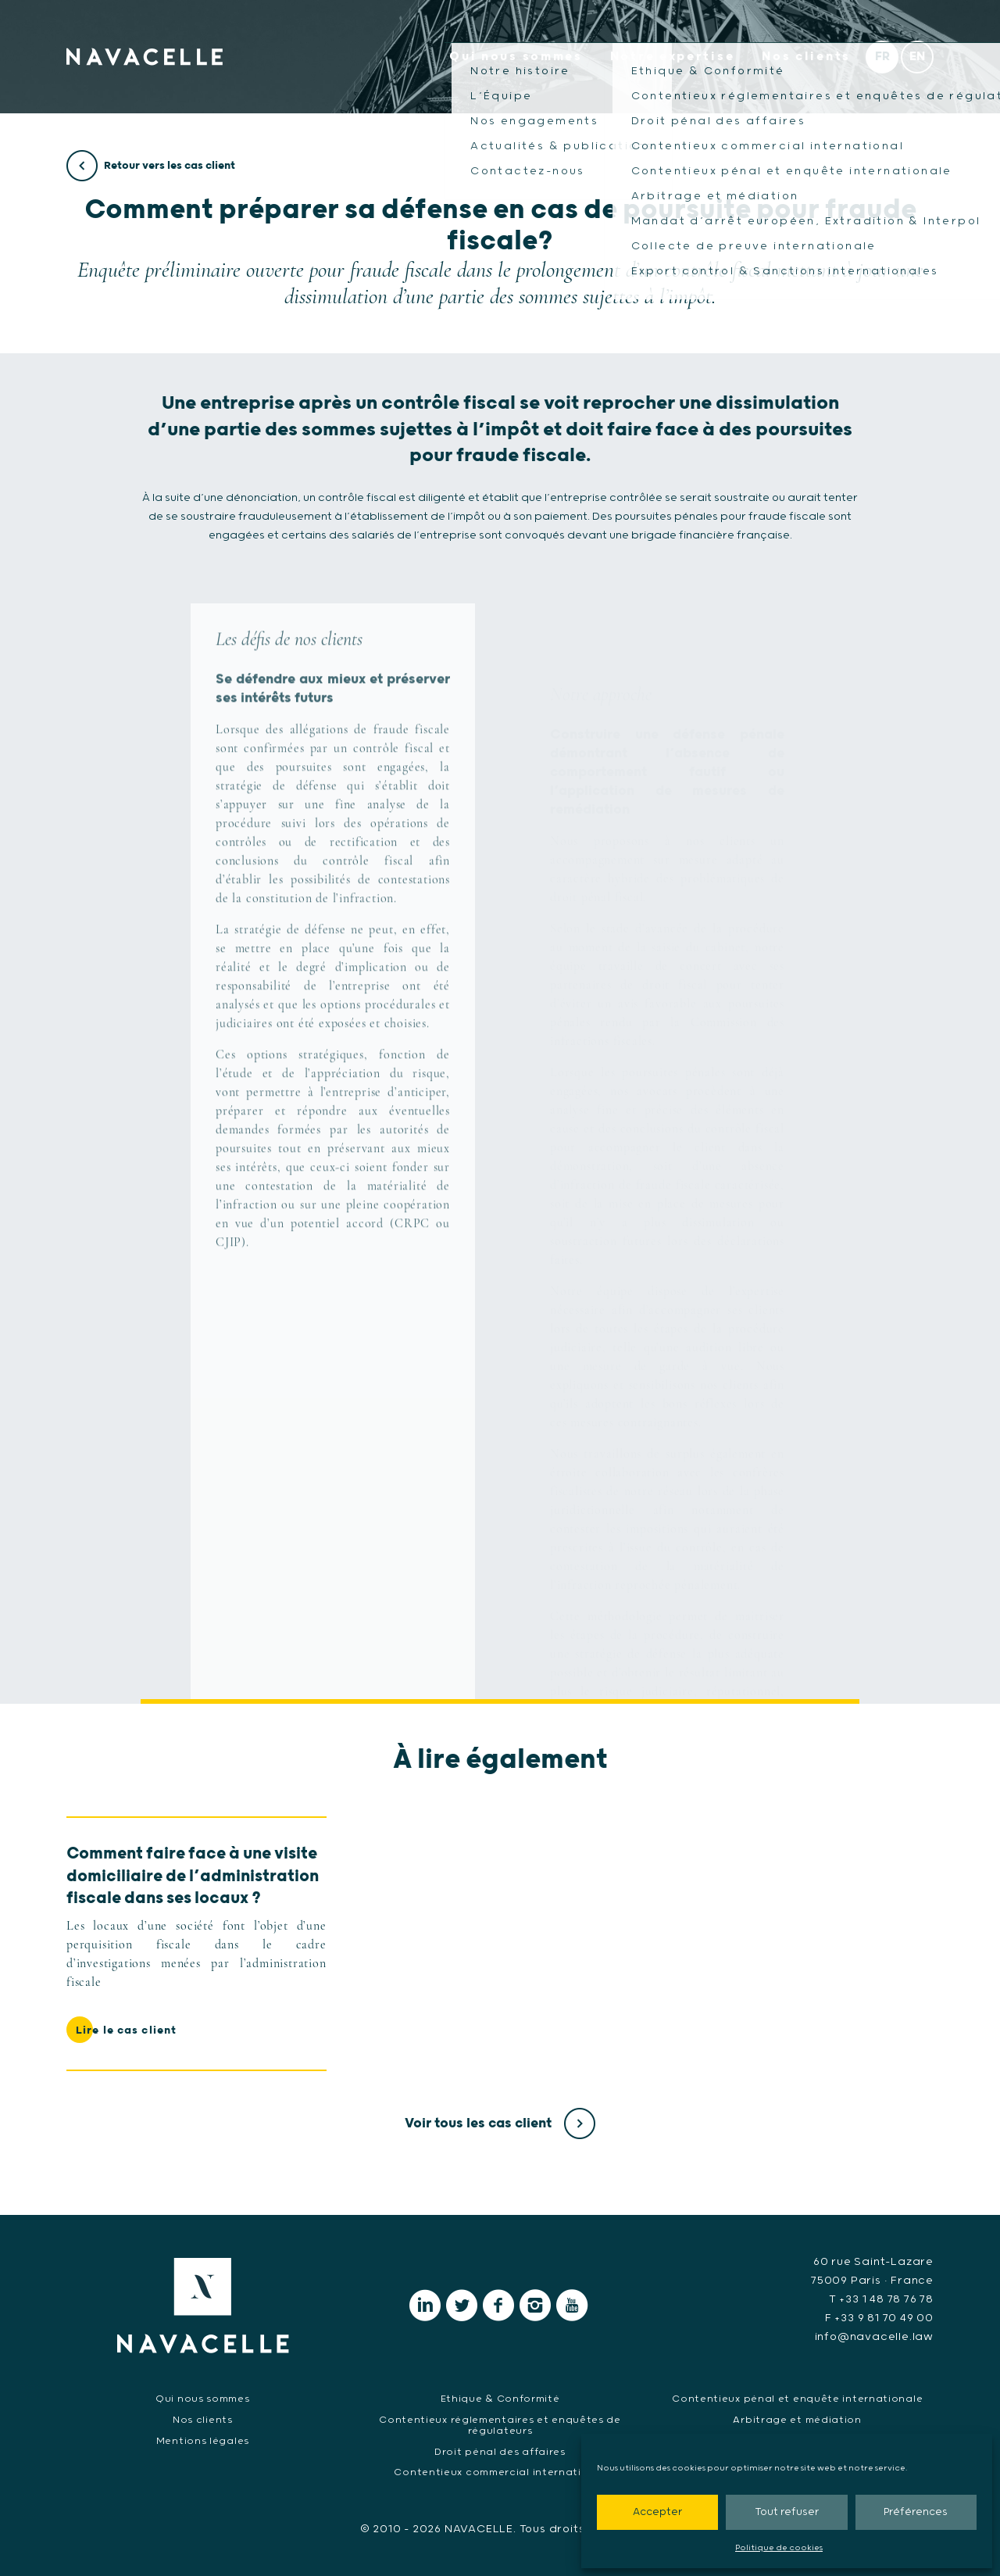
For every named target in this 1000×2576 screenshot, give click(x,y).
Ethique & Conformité (500, 2399)
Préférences (916, 2512)
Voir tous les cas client (500, 2123)
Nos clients (806, 56)
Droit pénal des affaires (500, 2452)
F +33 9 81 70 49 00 (879, 2318)
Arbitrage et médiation (797, 2420)
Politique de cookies (779, 2548)
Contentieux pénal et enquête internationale (797, 2399)
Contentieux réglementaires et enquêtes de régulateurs (500, 2425)
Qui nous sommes (516, 56)
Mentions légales (202, 2441)
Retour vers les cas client (150, 166)
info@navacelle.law (874, 2337)
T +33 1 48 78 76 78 (881, 2299)
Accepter (657, 2512)
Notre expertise (672, 56)
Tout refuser (787, 2512)
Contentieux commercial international (499, 2472)
